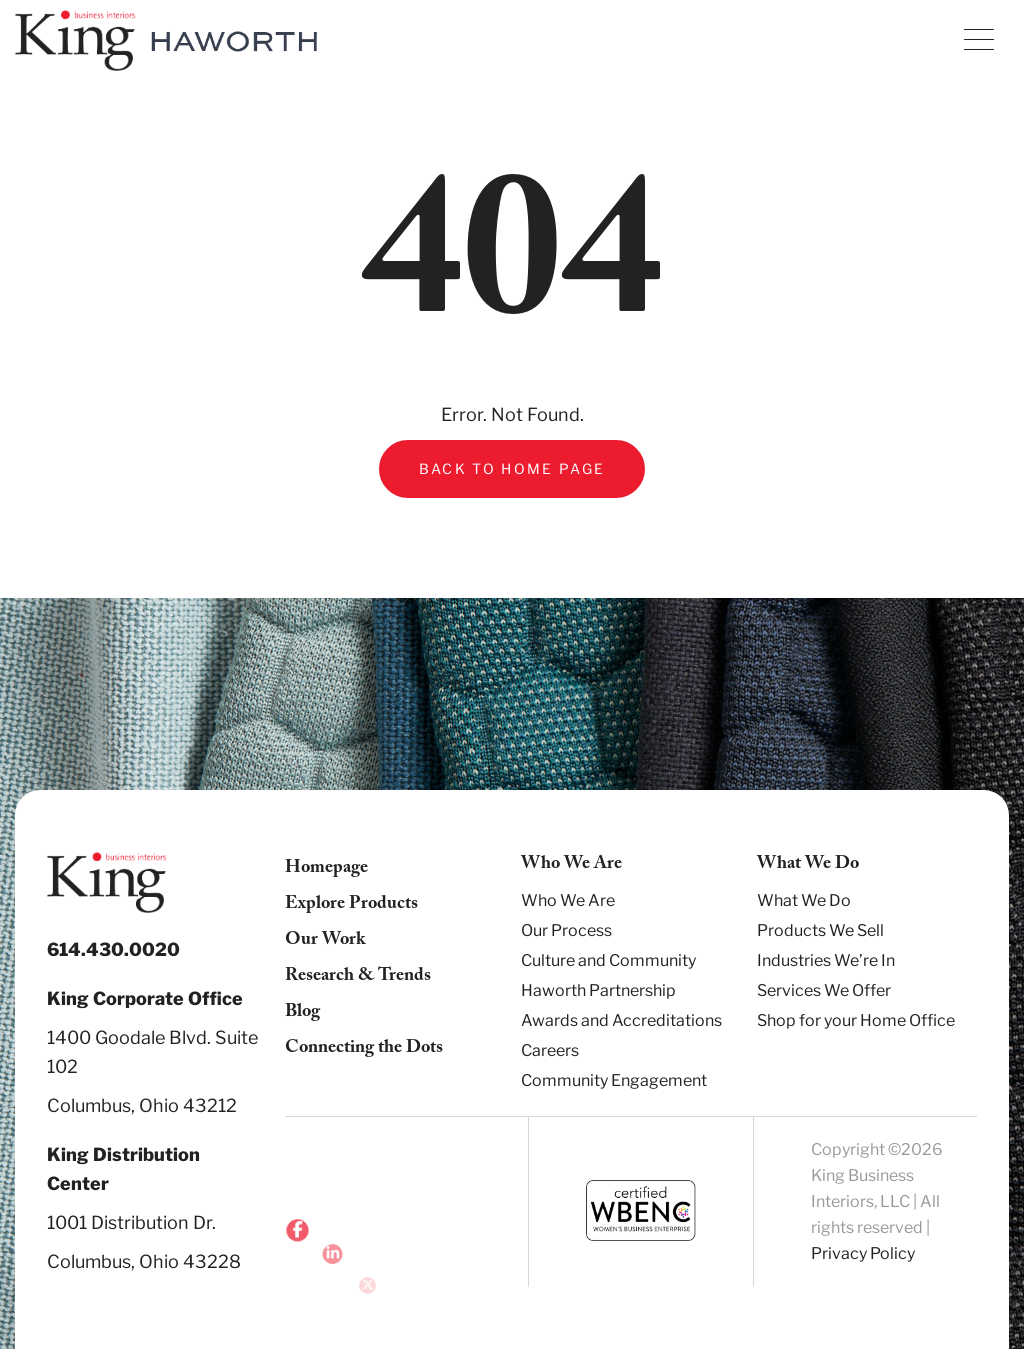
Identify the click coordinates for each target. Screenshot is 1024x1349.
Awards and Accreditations (621, 1020)
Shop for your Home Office (856, 1020)
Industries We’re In (826, 960)
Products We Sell (820, 930)
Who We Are (568, 900)
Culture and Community (608, 960)
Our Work (325, 941)
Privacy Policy (863, 1253)
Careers (550, 1050)
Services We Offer (824, 990)
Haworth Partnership (598, 990)
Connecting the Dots (364, 1049)
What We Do (804, 900)
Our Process (566, 930)
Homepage (326, 869)
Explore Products (351, 905)
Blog (302, 1013)
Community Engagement (614, 1080)
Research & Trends (358, 977)
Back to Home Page (512, 468)
